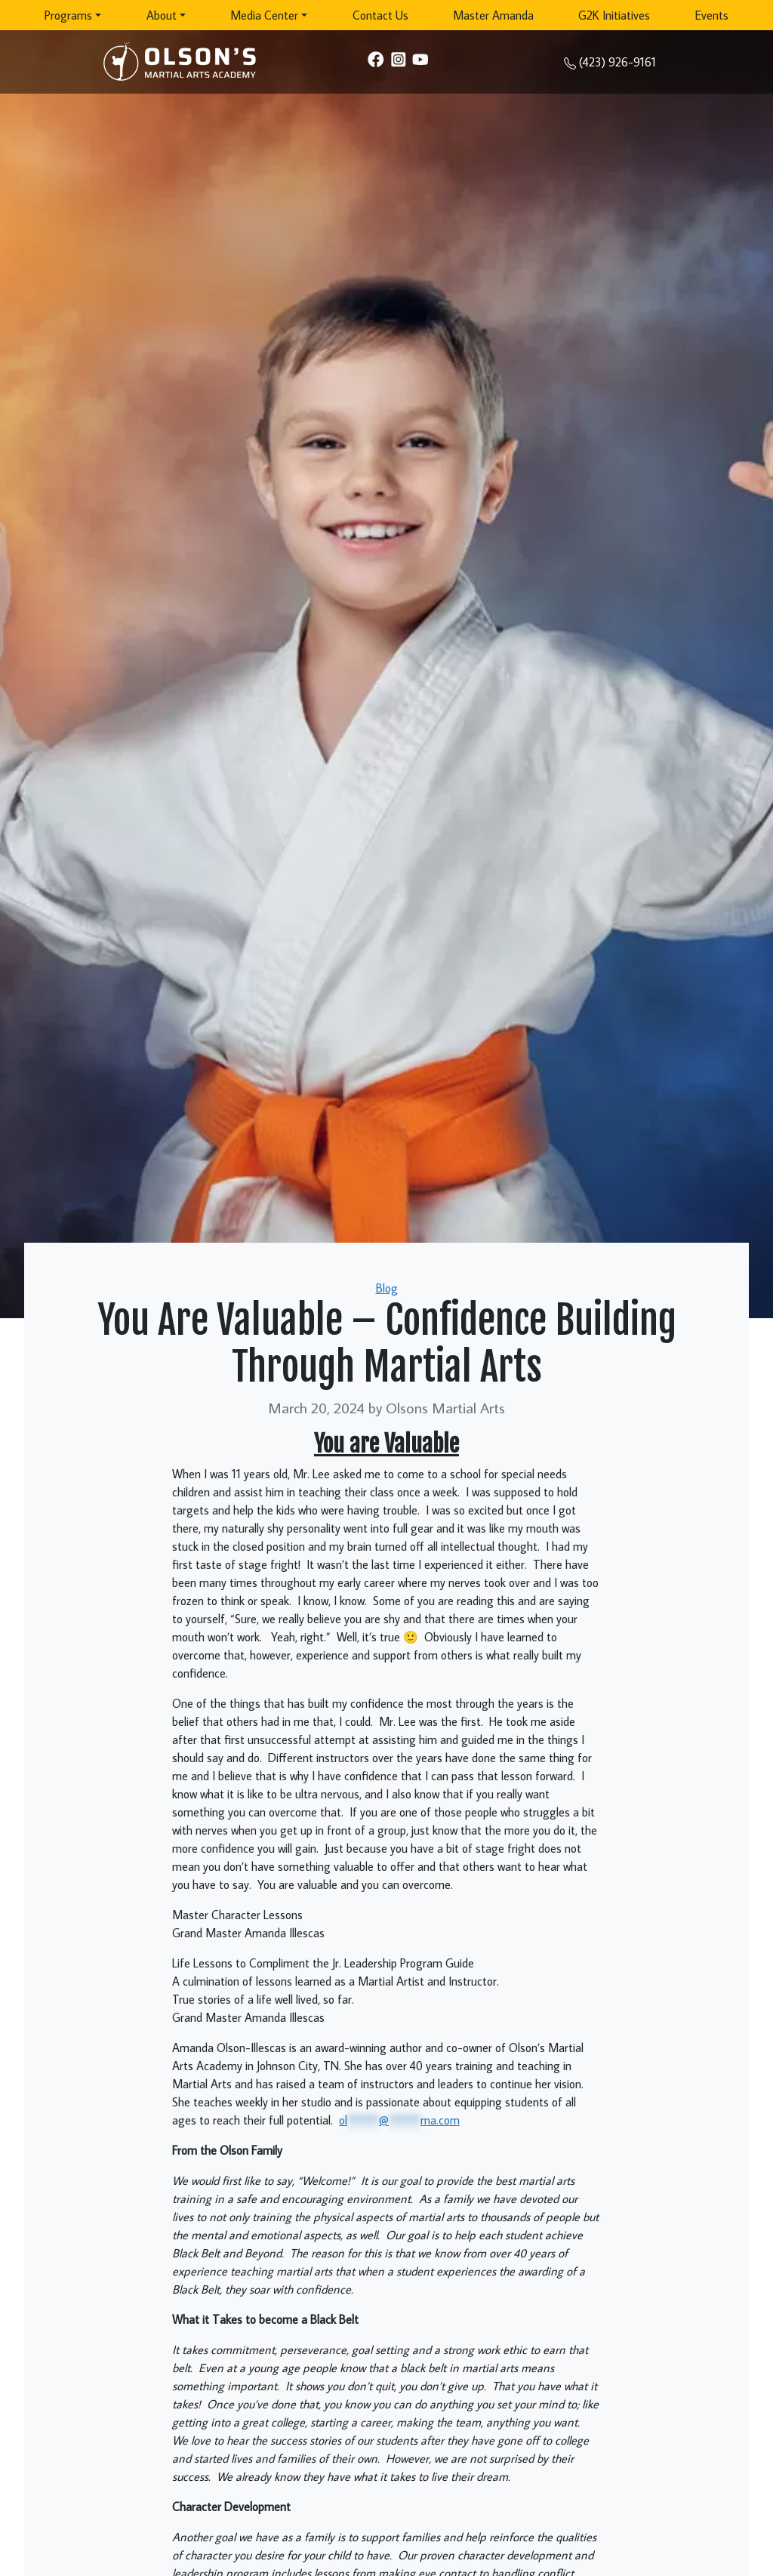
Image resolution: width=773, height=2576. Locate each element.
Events (711, 15)
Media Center (264, 15)
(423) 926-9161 (617, 61)
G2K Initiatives (614, 15)
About (161, 15)
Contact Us (380, 15)
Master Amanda (493, 15)
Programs (68, 15)
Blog (387, 1288)
